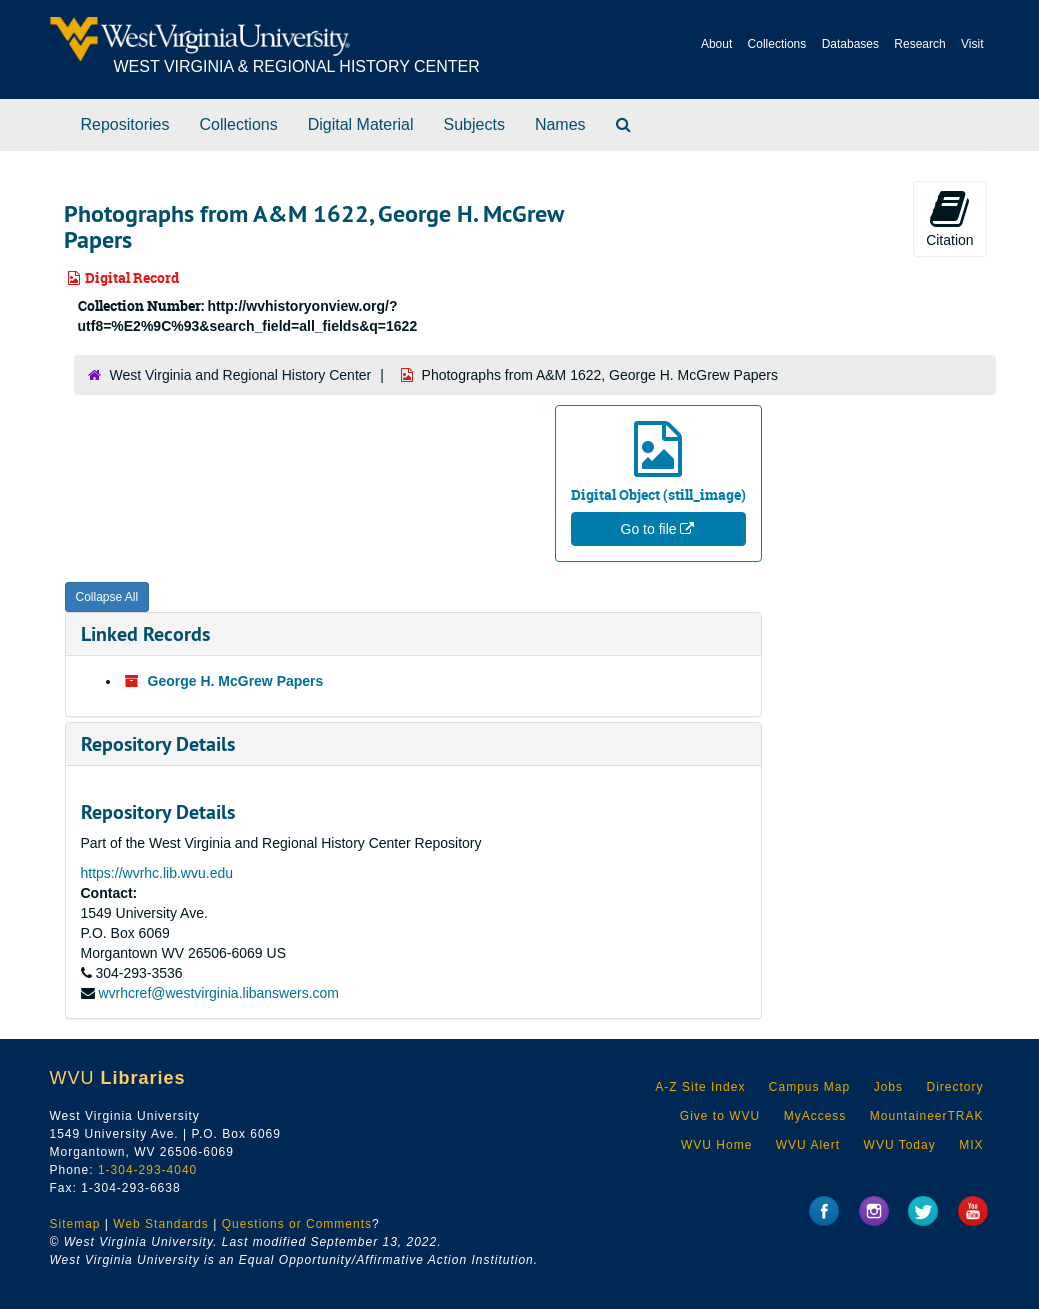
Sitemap (75, 1224)
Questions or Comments (297, 1224)
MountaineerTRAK (927, 1116)
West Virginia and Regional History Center (241, 375)
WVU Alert (808, 1145)
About (716, 44)
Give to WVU (720, 1116)
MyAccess (815, 1116)
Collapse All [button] (107, 597)
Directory (954, 1087)
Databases (850, 44)
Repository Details (158, 744)
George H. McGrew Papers (236, 681)
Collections (777, 44)
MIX (971, 1145)
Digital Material (361, 124)
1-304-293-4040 (147, 1170)
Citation (949, 218)
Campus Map (809, 1087)
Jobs (888, 1087)
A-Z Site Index (700, 1087)
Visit (972, 44)
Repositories (125, 124)
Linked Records (145, 634)
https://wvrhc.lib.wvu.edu (157, 873)
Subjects (474, 124)
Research (919, 44)
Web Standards (161, 1224)
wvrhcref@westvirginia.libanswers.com (218, 993)
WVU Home (716, 1145)
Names (560, 124)
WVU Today (900, 1145)
